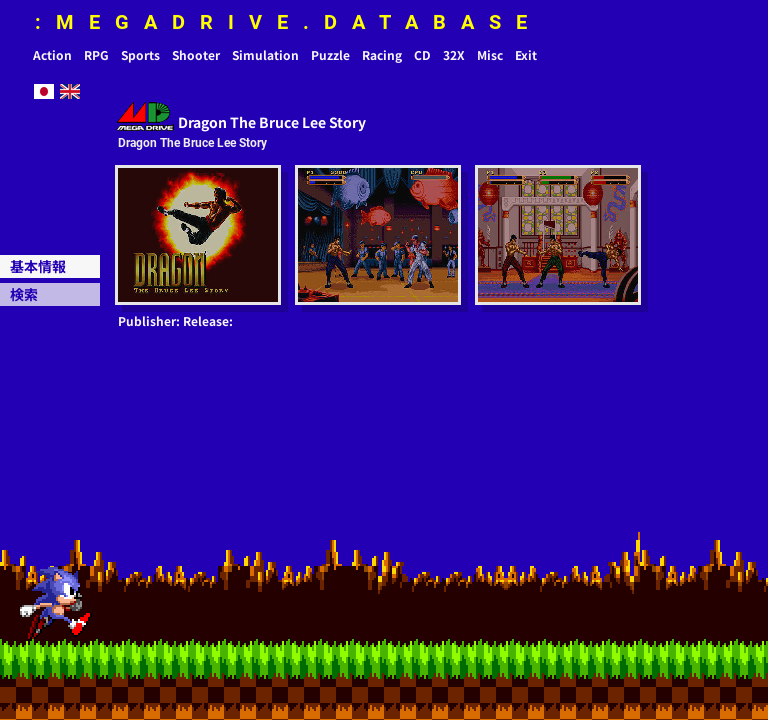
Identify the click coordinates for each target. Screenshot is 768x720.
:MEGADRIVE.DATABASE (288, 22)
